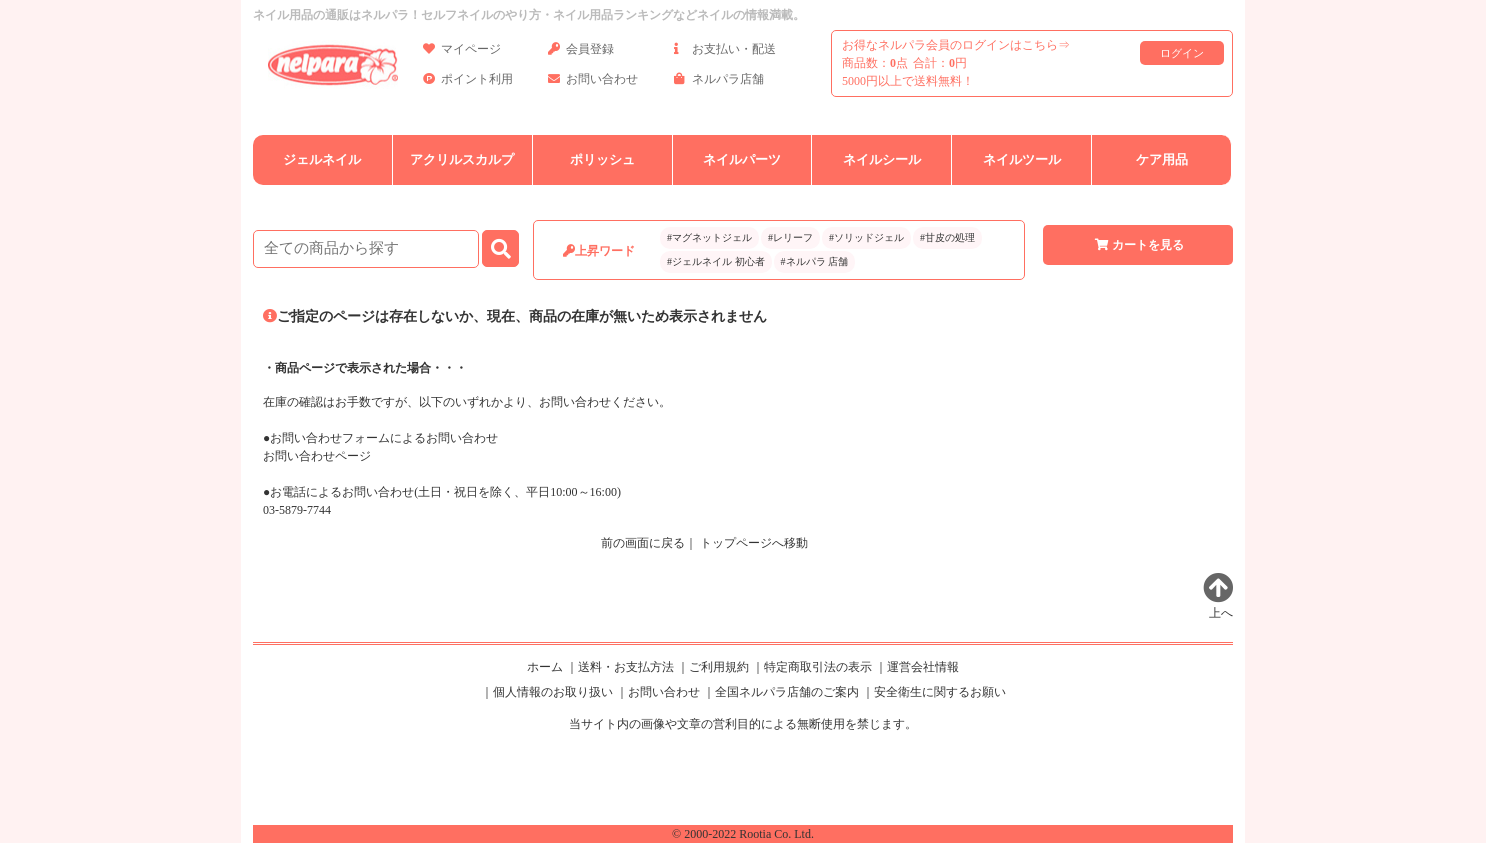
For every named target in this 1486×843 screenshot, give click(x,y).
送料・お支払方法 (626, 667)
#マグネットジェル (709, 237)
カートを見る (1138, 245)
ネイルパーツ (742, 159)
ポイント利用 (468, 82)
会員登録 (581, 52)
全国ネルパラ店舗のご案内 (787, 692)
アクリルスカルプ (462, 159)
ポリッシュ (602, 159)
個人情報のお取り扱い (553, 692)
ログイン (1182, 53)
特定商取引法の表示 (818, 667)
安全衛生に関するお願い (940, 692)
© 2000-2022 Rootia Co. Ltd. (743, 834)
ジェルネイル (322, 159)
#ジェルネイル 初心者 (716, 261)
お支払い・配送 (725, 52)
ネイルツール (1022, 159)
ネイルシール (882, 159)
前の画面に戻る (643, 543)
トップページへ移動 (754, 543)
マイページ (462, 52)
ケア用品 (1162, 159)
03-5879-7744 (297, 510)
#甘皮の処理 (947, 237)
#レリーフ (790, 237)
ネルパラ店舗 (719, 82)
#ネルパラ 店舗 (815, 261)
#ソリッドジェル (866, 237)
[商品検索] (366, 249)
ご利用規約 (719, 667)
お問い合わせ (593, 82)
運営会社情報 (923, 667)
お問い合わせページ (317, 456)
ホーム (545, 667)
